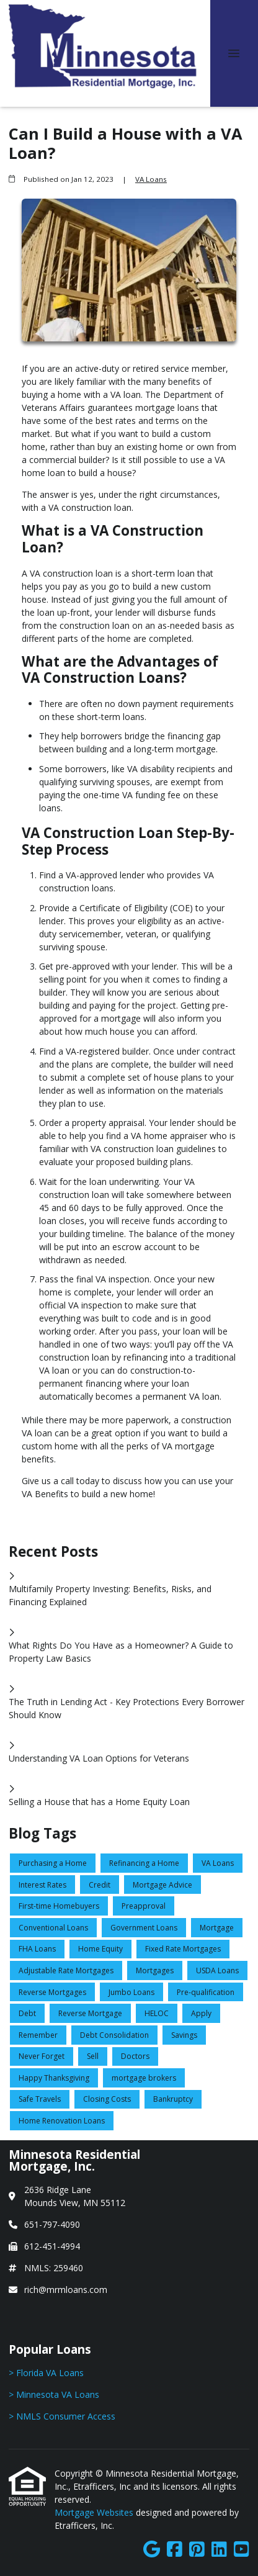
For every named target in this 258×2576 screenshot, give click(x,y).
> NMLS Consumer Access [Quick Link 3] (62, 2416)
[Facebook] (174, 2550)
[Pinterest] (197, 2550)
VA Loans (151, 179)
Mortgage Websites (95, 2512)
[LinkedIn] (219, 2550)
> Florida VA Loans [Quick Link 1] (46, 2373)
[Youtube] (241, 2550)
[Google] (151, 2550)
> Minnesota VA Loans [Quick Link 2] (54, 2394)
